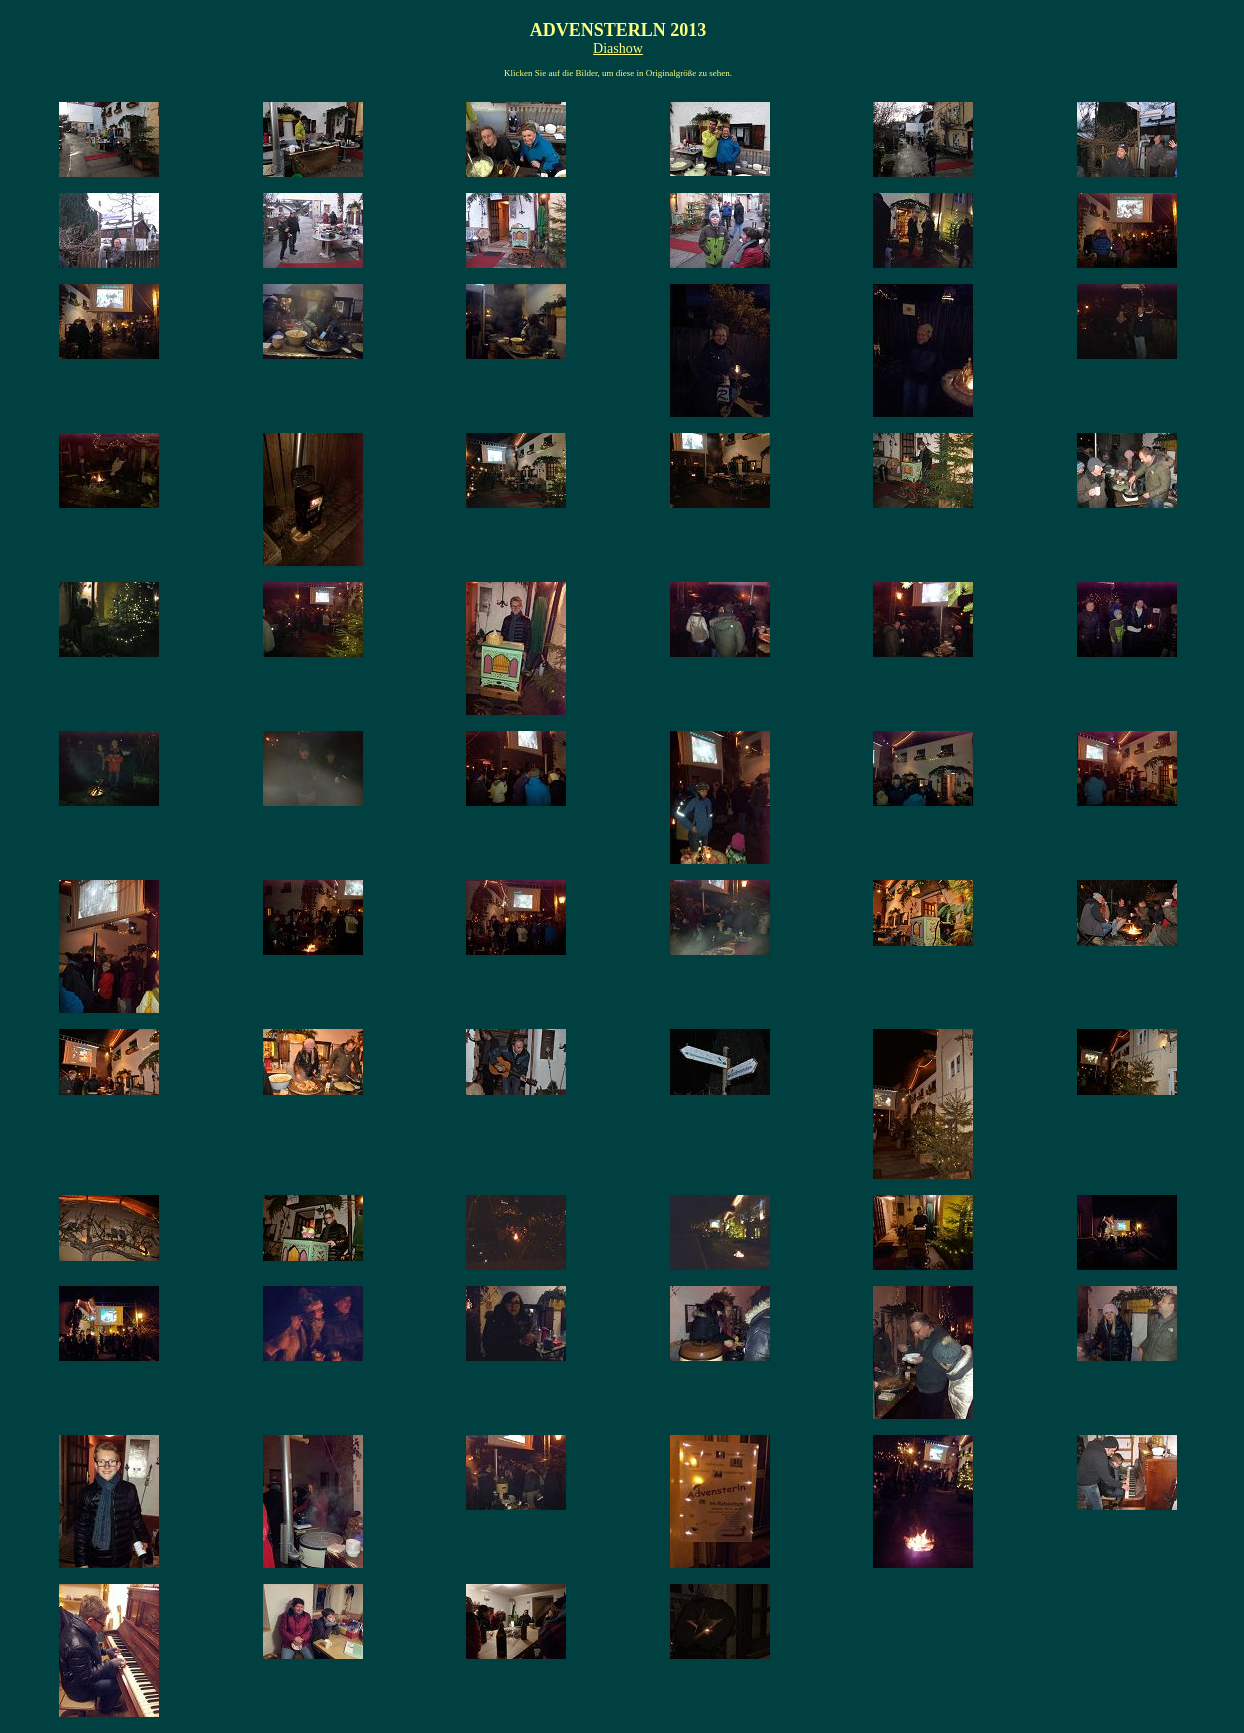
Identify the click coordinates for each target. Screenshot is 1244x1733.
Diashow (618, 48)
